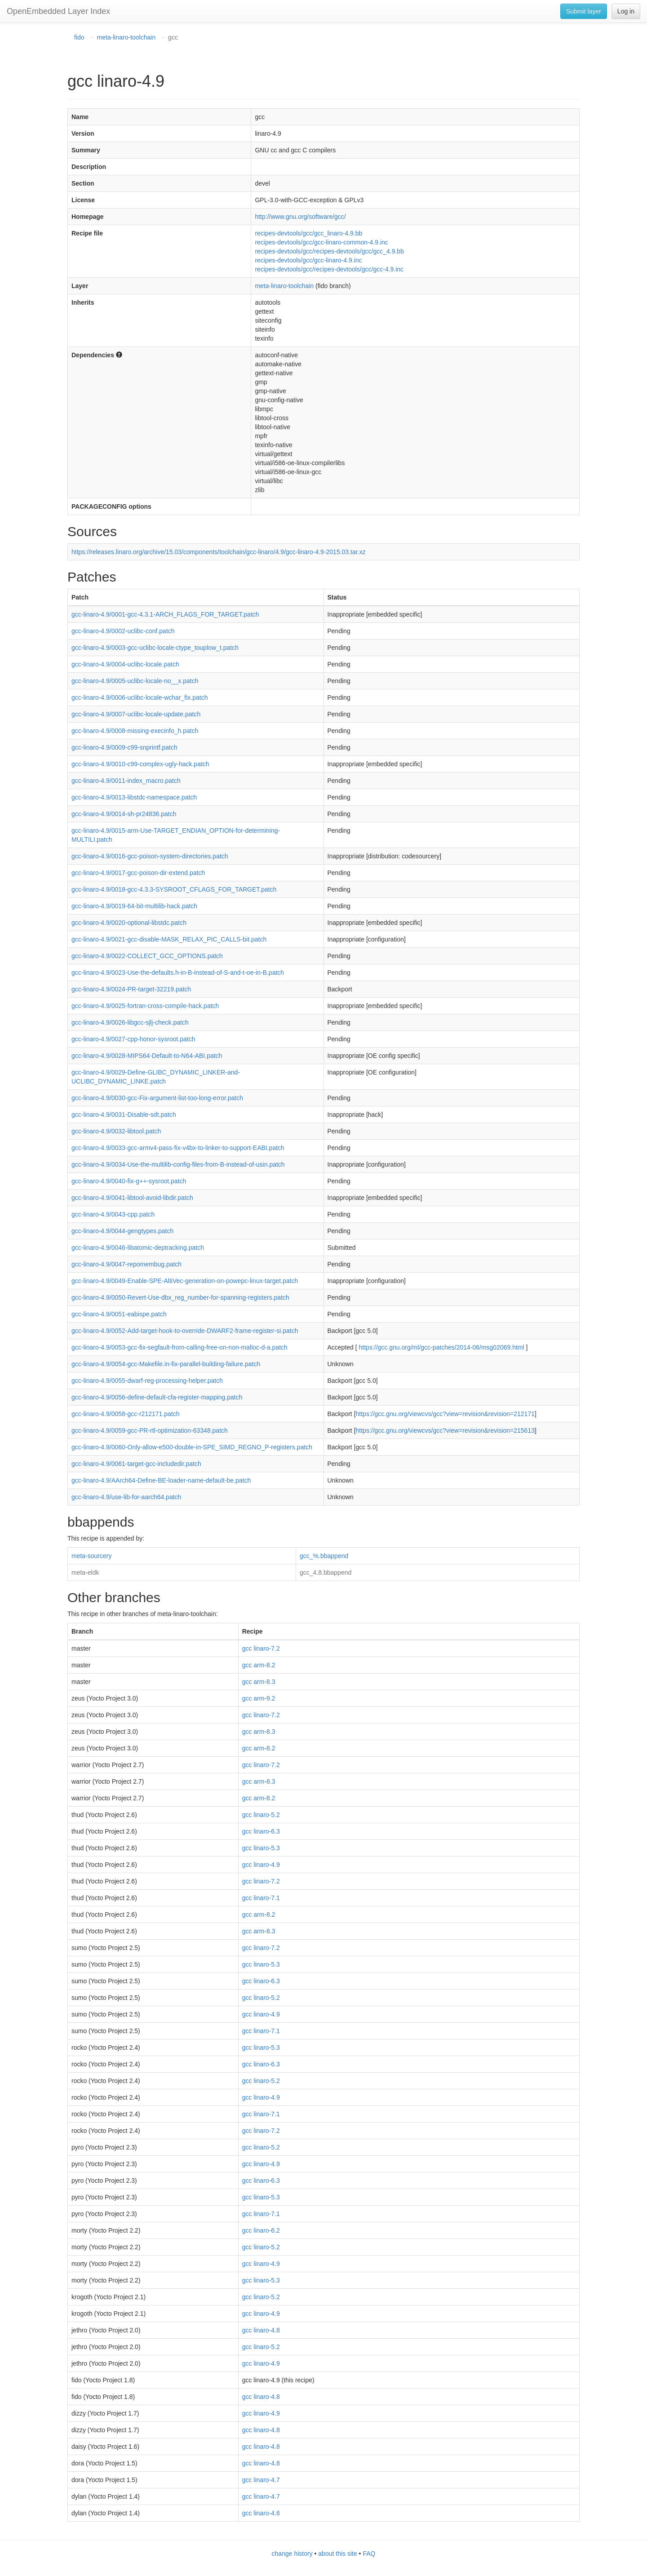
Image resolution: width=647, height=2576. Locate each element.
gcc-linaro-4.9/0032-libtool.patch (116, 1131)
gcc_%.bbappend (324, 1555)
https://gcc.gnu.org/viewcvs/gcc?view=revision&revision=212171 (445, 1413)
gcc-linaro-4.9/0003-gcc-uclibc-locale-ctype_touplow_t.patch (155, 647)
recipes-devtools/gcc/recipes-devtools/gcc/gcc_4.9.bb (329, 251)
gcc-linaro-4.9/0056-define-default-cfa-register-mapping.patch (157, 1397)
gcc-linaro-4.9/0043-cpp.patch (113, 1214)
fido (79, 37)
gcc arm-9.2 (258, 1698)
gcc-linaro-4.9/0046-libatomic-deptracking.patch (137, 1247)
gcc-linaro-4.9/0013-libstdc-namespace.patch (134, 797)
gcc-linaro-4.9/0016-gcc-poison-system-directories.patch (149, 856)
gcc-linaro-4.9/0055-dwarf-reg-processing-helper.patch (147, 1380)
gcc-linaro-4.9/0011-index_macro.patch (126, 780)
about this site (337, 2553)
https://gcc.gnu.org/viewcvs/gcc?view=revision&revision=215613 (445, 1430)
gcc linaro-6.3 (261, 1831)
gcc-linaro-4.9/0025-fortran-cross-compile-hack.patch (145, 1005)
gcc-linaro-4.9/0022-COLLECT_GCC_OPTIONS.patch (147, 955)
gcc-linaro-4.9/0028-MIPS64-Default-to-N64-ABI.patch (146, 1055)
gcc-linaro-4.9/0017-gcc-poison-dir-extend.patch (138, 872)
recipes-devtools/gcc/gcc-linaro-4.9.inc (308, 260)
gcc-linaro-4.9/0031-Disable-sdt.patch (123, 1114)
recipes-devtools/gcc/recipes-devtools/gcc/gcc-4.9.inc (329, 269)
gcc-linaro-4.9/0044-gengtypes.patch (122, 1231)
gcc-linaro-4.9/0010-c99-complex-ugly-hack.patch (140, 764)
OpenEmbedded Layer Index (58, 11)
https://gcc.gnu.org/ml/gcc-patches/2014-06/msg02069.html (441, 1347)
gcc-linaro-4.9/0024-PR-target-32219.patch (131, 989)
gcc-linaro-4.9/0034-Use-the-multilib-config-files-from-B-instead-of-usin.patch (178, 1164)
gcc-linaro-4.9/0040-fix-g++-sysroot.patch (128, 1181)
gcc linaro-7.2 (261, 1648)
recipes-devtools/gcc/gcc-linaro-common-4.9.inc (321, 242)
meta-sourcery (91, 1555)
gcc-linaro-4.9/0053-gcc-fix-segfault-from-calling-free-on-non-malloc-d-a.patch (179, 1347)
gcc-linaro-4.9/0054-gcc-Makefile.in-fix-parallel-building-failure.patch (165, 1364)
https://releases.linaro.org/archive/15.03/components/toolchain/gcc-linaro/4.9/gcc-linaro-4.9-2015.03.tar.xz (218, 551)
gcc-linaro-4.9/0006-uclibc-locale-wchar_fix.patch (139, 697)
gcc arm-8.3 (258, 1681)
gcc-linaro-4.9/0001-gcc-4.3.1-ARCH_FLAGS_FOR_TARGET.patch (165, 614)
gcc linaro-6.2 (261, 2230)
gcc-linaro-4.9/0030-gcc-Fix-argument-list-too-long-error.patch (157, 1097)
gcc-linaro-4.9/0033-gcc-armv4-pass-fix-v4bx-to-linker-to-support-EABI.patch (177, 1147)
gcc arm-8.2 (258, 1665)
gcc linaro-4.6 (261, 2513)
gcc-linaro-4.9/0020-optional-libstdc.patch (128, 922)
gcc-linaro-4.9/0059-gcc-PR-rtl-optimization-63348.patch (149, 1430)
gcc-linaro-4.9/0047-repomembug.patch (126, 1264)
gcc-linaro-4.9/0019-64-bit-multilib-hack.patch (134, 906)
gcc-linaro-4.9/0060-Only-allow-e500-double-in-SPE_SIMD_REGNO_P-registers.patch (191, 1447)
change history (292, 2553)
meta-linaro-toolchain (126, 37)
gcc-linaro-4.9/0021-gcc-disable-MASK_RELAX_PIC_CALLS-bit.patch (168, 939)
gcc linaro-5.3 (261, 1848)
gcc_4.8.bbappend (325, 1572)
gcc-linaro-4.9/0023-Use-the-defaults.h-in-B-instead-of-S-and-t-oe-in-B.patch (177, 972)
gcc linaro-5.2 (261, 1814)
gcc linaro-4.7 (261, 2479)
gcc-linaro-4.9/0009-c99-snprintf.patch (124, 747)
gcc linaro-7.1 (261, 1897)
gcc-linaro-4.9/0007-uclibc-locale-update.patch (135, 714)
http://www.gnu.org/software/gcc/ (300, 216)
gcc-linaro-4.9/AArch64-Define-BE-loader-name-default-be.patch (161, 1480)
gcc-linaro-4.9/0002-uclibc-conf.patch (123, 631)
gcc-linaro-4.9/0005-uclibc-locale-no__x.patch (135, 680)
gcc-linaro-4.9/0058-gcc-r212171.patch (125, 1413)
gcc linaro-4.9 (261, 1864)
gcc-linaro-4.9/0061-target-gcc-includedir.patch (136, 1463)
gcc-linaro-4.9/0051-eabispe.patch (119, 1314)
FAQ (369, 2553)
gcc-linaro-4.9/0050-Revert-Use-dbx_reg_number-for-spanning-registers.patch (180, 1297)
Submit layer (583, 11)
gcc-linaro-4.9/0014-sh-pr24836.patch (123, 813)
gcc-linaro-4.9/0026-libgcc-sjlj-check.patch (130, 1022)
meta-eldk (85, 1572)
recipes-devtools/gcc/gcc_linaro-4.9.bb (308, 233)
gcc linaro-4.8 (261, 2330)
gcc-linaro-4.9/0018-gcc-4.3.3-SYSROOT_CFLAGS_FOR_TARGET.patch (173, 889)
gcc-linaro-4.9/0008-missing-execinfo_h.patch (134, 730)
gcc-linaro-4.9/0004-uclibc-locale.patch (125, 664)
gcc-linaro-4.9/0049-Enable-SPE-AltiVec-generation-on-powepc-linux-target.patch (184, 1280)
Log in (625, 11)
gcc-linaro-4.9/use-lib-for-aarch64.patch (126, 1497)
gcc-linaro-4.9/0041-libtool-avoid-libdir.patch (132, 1197)
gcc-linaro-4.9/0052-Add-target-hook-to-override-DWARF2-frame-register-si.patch (184, 1330)
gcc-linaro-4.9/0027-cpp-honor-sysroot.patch (133, 1039)
